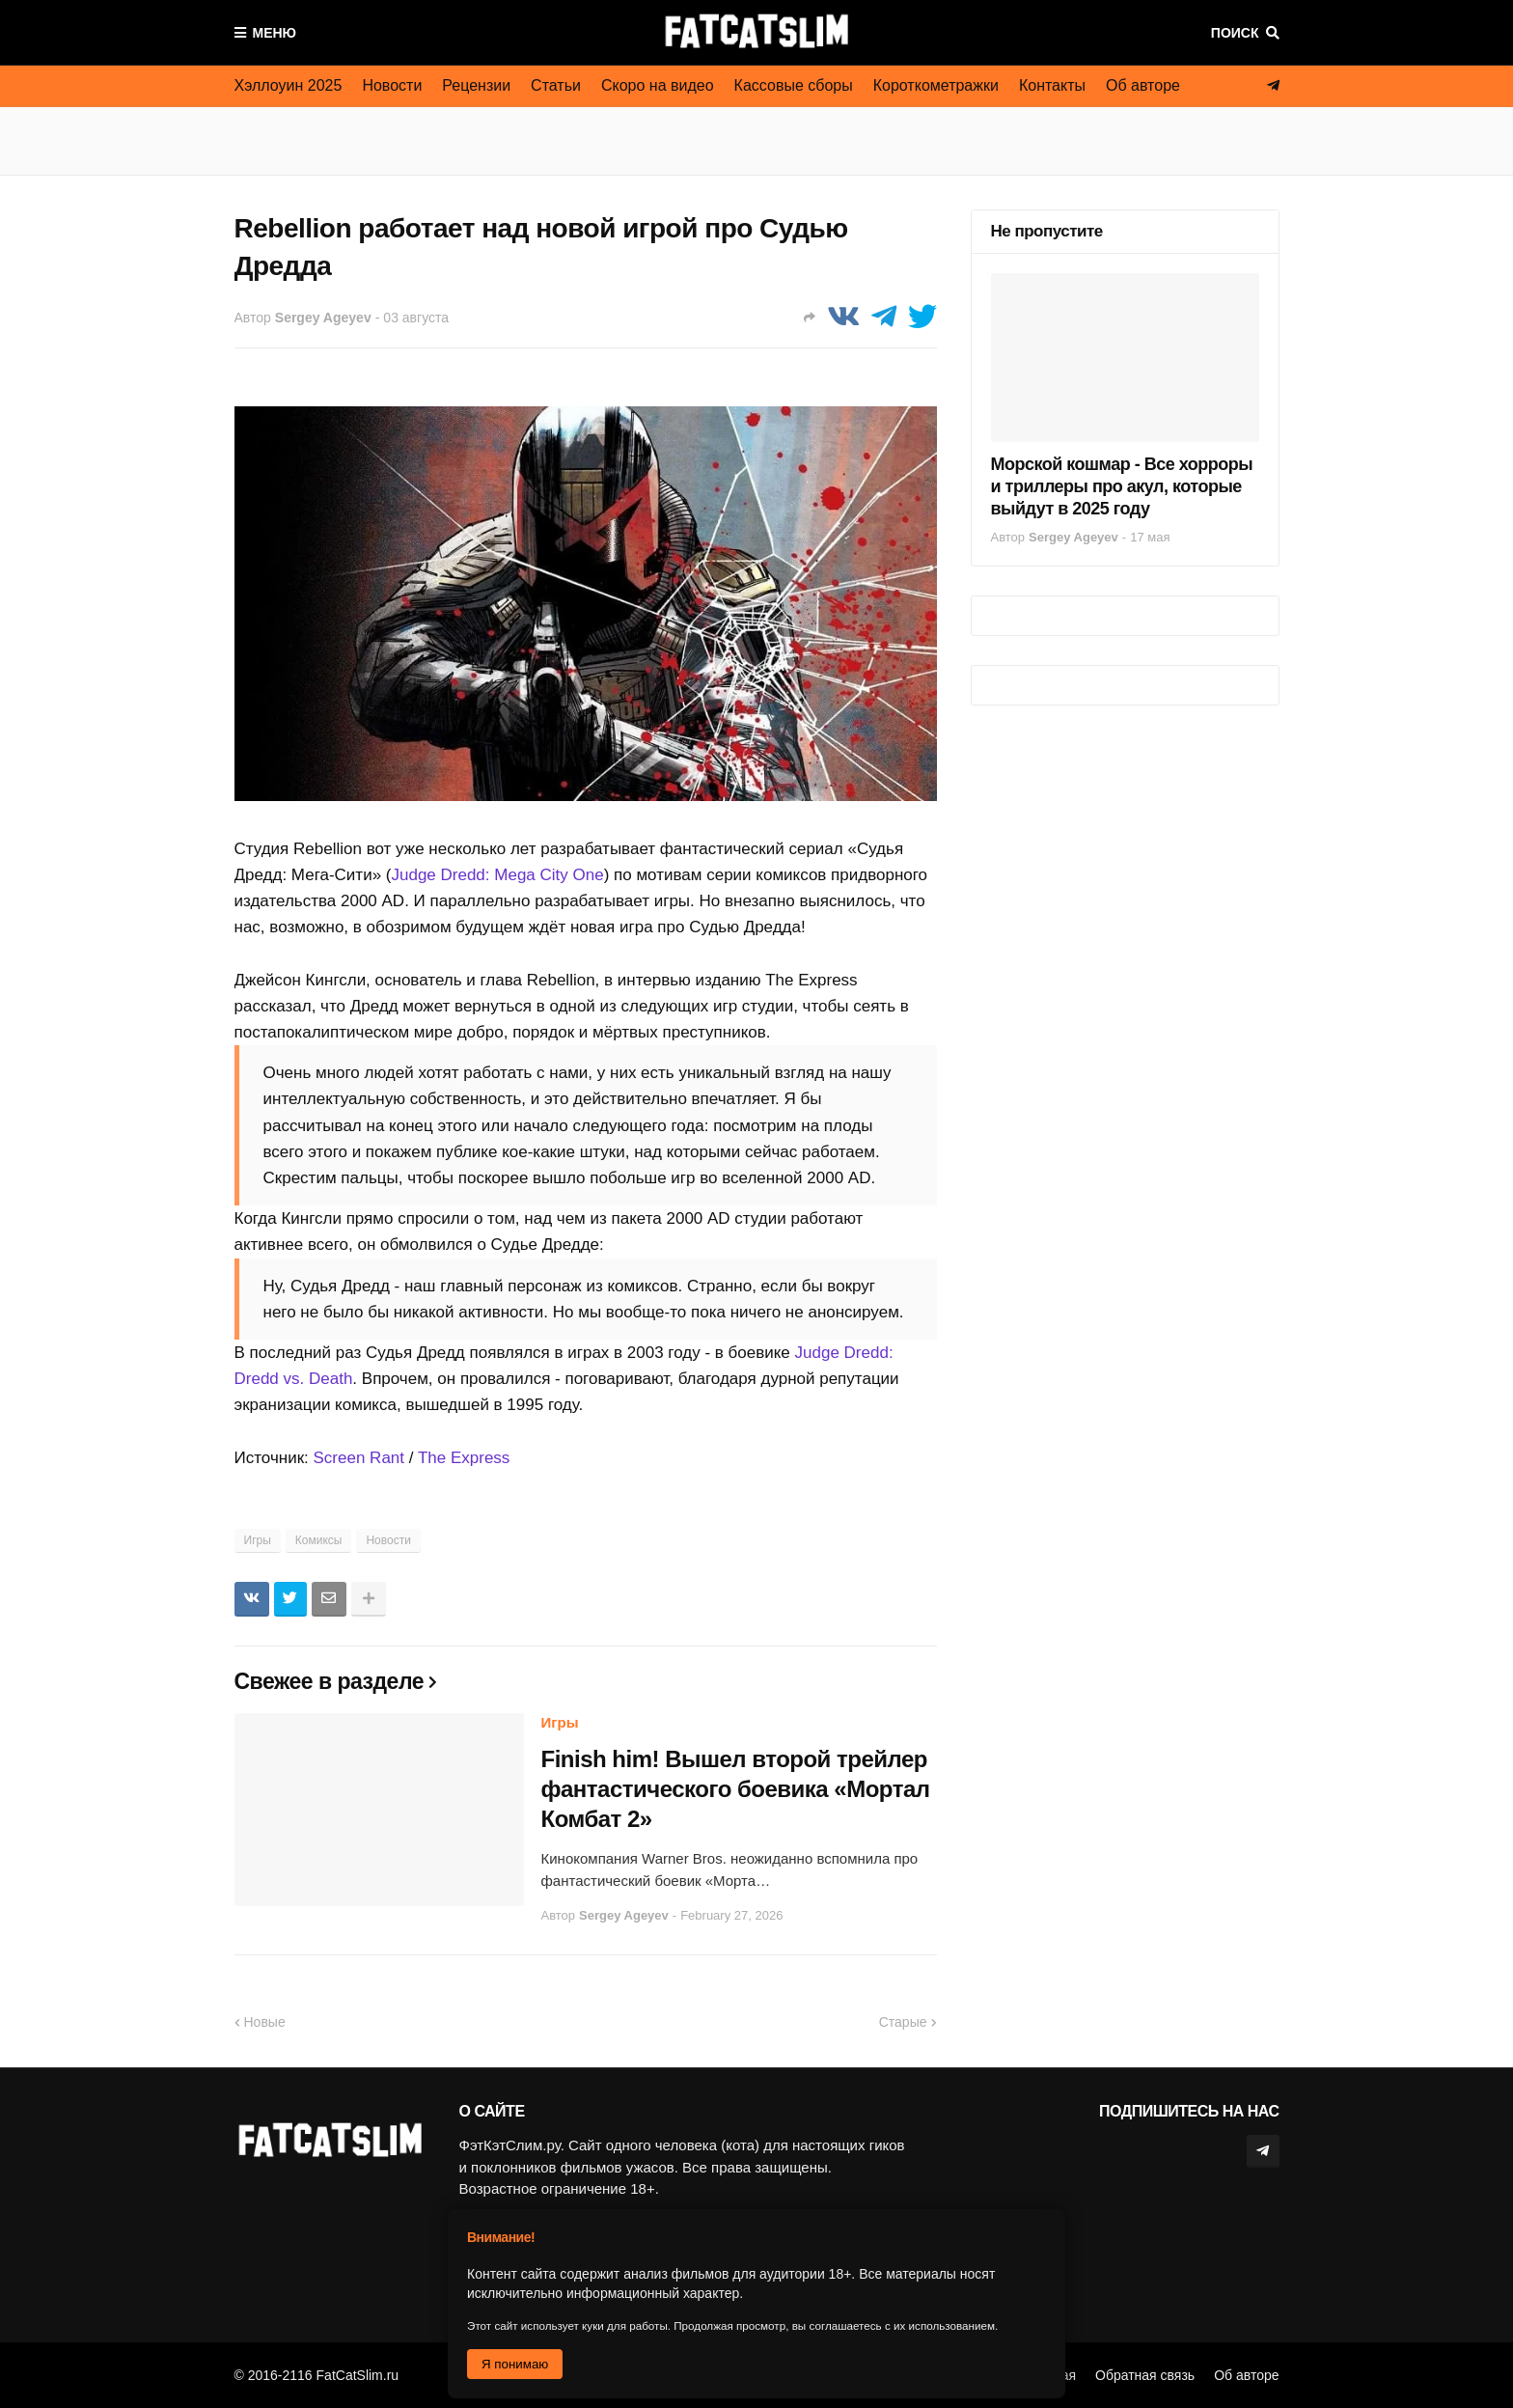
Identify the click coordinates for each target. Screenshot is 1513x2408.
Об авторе (1143, 85)
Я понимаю (514, 2364)
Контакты (1052, 85)
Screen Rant (359, 1458)
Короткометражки (936, 85)
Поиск (1235, 33)
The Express (463, 1458)
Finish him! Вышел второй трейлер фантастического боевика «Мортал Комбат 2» (735, 1789)
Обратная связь (1145, 2375)
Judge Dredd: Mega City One (497, 875)
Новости (392, 85)
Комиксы (319, 1540)
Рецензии (476, 85)
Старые (903, 2022)
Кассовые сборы (793, 85)
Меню (275, 33)
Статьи (556, 85)
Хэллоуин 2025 (288, 85)
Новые (265, 2022)
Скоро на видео (657, 85)
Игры (257, 1540)
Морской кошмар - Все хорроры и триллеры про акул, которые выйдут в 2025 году (1122, 487)
